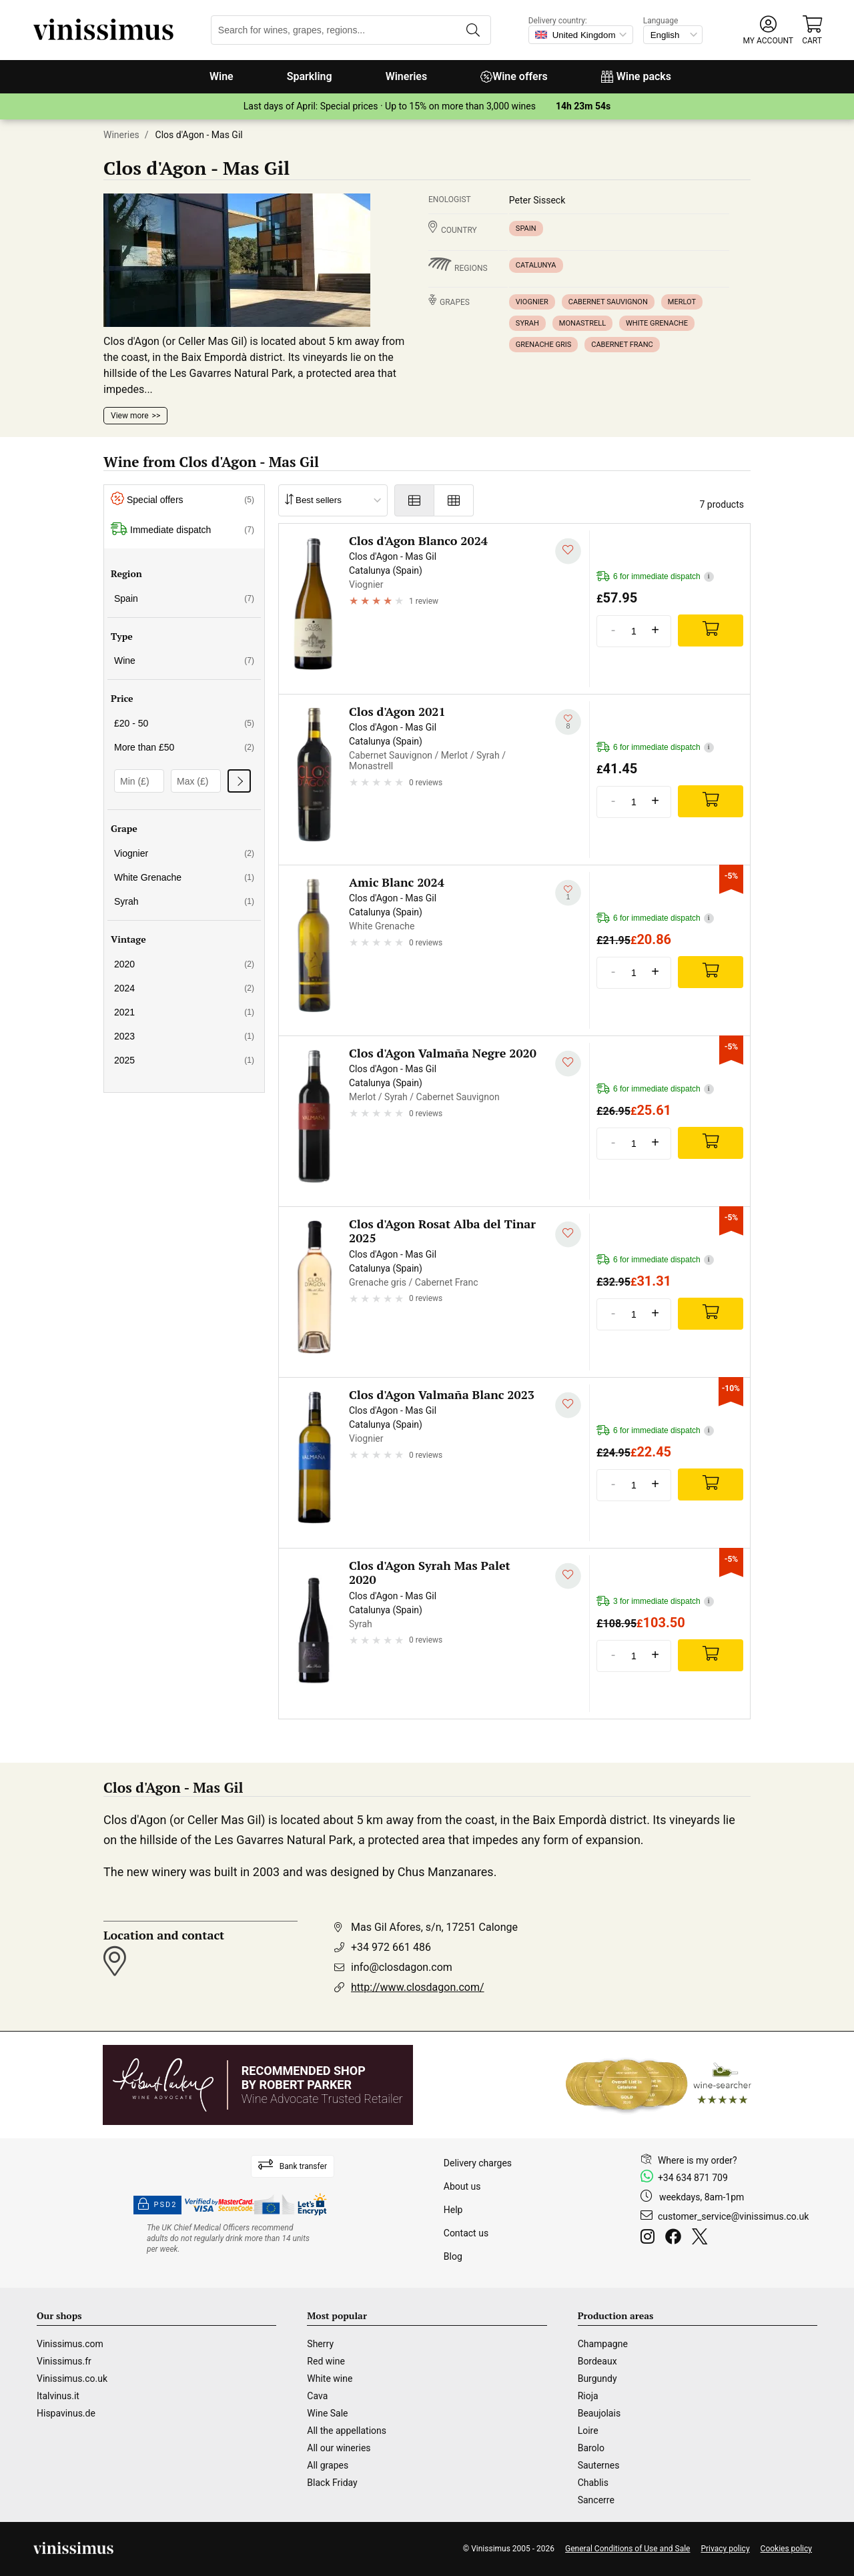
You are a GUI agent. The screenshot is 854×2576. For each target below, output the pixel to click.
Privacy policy (725, 2548)
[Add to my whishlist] (568, 551)
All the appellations (346, 2430)
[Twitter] (702, 2238)
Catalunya (536, 265)
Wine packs (636, 76)
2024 (184, 988)
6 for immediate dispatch (655, 576)
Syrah (527, 323)
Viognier (532, 302)
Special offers (182, 500)
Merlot (682, 302)
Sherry (320, 2343)
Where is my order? (697, 2160)
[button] (768, 30)
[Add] (710, 630)
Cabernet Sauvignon (608, 302)
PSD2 (157, 2205)
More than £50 (184, 747)
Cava (317, 2396)
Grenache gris (543, 344)
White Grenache (657, 323)
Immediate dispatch (182, 530)
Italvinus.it (58, 2396)
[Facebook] (676, 2238)
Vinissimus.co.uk (72, 2378)
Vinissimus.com (70, 2343)
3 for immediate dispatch (655, 1601)
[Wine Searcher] (658, 2085)
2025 (184, 1060)
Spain (526, 228)
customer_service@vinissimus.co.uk (733, 2216)
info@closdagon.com (401, 1967)
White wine (329, 2378)
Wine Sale (327, 2413)
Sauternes (599, 2465)
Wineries (407, 76)
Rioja (588, 2396)
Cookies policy (786, 2548)
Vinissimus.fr (64, 2361)
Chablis (593, 2482)
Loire (588, 2430)
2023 (184, 1036)
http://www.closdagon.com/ (417, 1987)
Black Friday (332, 2482)
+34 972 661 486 (391, 1947)
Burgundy (597, 2378)
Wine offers (514, 76)
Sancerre (596, 2500)
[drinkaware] (230, 2238)
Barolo (591, 2448)
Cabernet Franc (622, 344)
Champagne (603, 2343)
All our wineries (338, 2448)
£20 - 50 (184, 723)
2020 (184, 964)
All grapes (327, 2465)
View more (130, 415)
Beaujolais (599, 2413)
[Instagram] (650, 2238)
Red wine (326, 2361)
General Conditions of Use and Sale (627, 2548)
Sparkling (309, 76)
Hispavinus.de (66, 2413)
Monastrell (582, 323)
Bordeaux (597, 2361)
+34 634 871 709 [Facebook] (693, 2177)
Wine (221, 76)
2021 (184, 1012)
